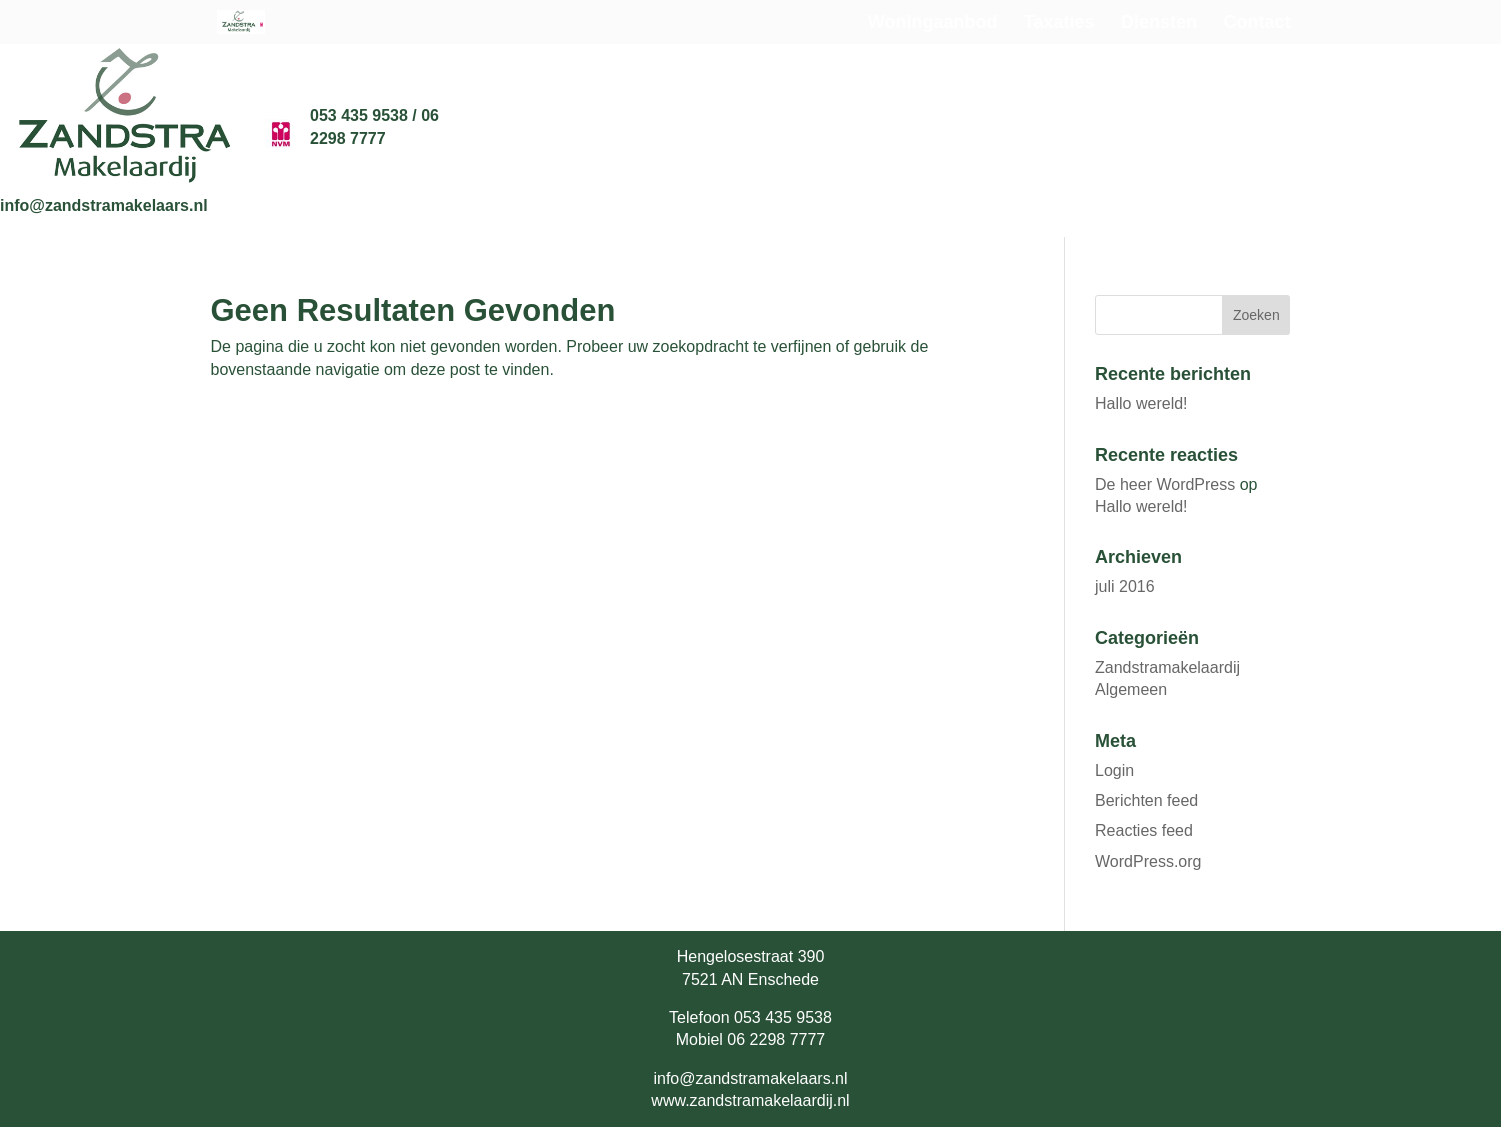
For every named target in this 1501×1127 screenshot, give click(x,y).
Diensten (1159, 23)
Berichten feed (1146, 800)
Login (1114, 770)
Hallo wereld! (1141, 403)
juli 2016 (1125, 586)
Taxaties (1059, 23)
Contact (1257, 23)
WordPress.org (1148, 861)
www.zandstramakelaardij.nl (750, 1100)
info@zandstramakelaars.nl (104, 205)
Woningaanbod (933, 23)
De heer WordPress (1165, 484)
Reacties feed (1144, 830)
